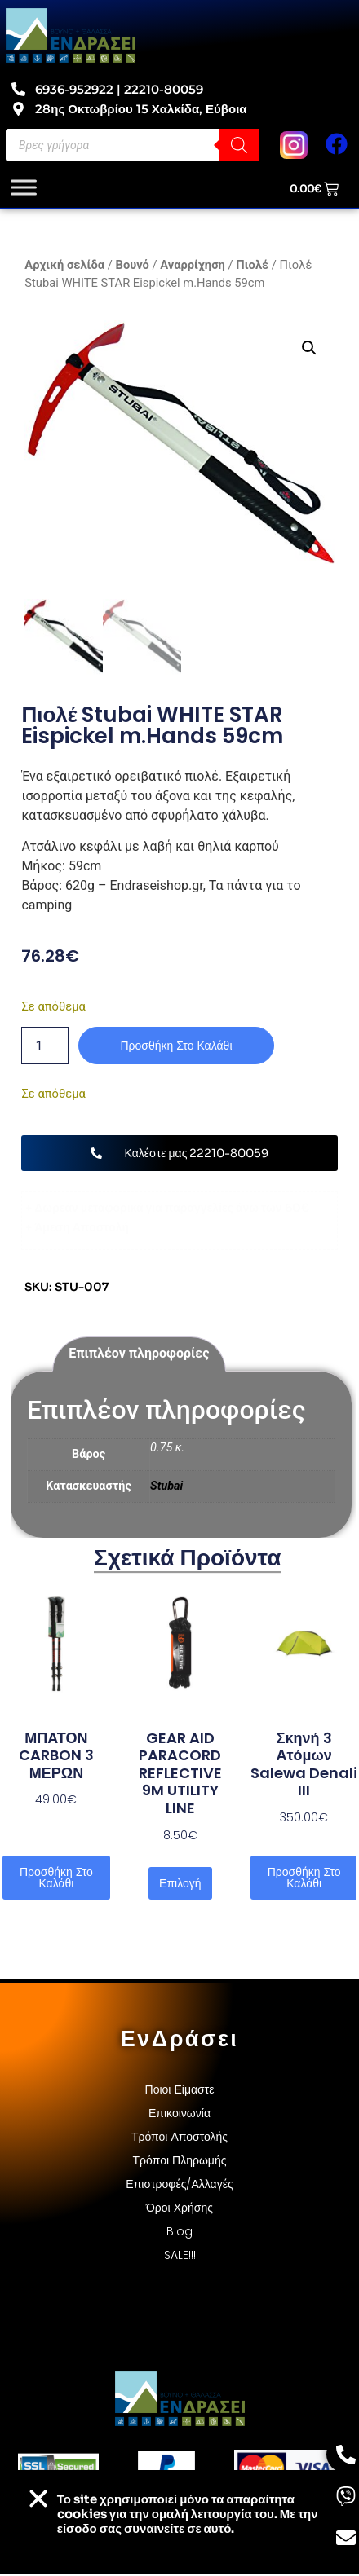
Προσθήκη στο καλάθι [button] (56, 1879)
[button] (310, 348)
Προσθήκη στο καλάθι (176, 1048)
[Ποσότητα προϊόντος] (45, 1048)
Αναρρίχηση (192, 265)
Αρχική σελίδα (64, 265)
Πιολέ (252, 265)
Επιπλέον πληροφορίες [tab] (139, 1355)
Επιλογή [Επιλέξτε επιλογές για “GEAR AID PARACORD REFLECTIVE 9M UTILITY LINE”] (180, 1885)
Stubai (166, 1488)
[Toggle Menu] (24, 188)
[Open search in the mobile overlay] (132, 145)
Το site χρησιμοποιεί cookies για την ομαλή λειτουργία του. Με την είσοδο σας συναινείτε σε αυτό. (187, 2513)
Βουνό (132, 265)
